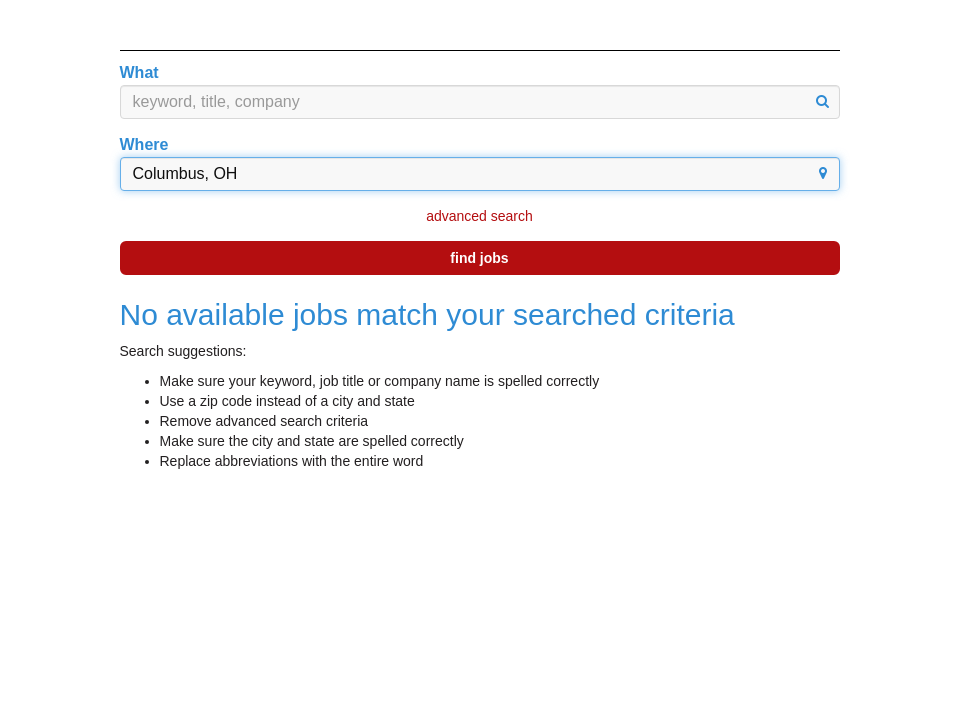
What (139, 72)
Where (144, 144)
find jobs (479, 258)
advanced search (479, 216)
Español (799, 25)
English (718, 25)
